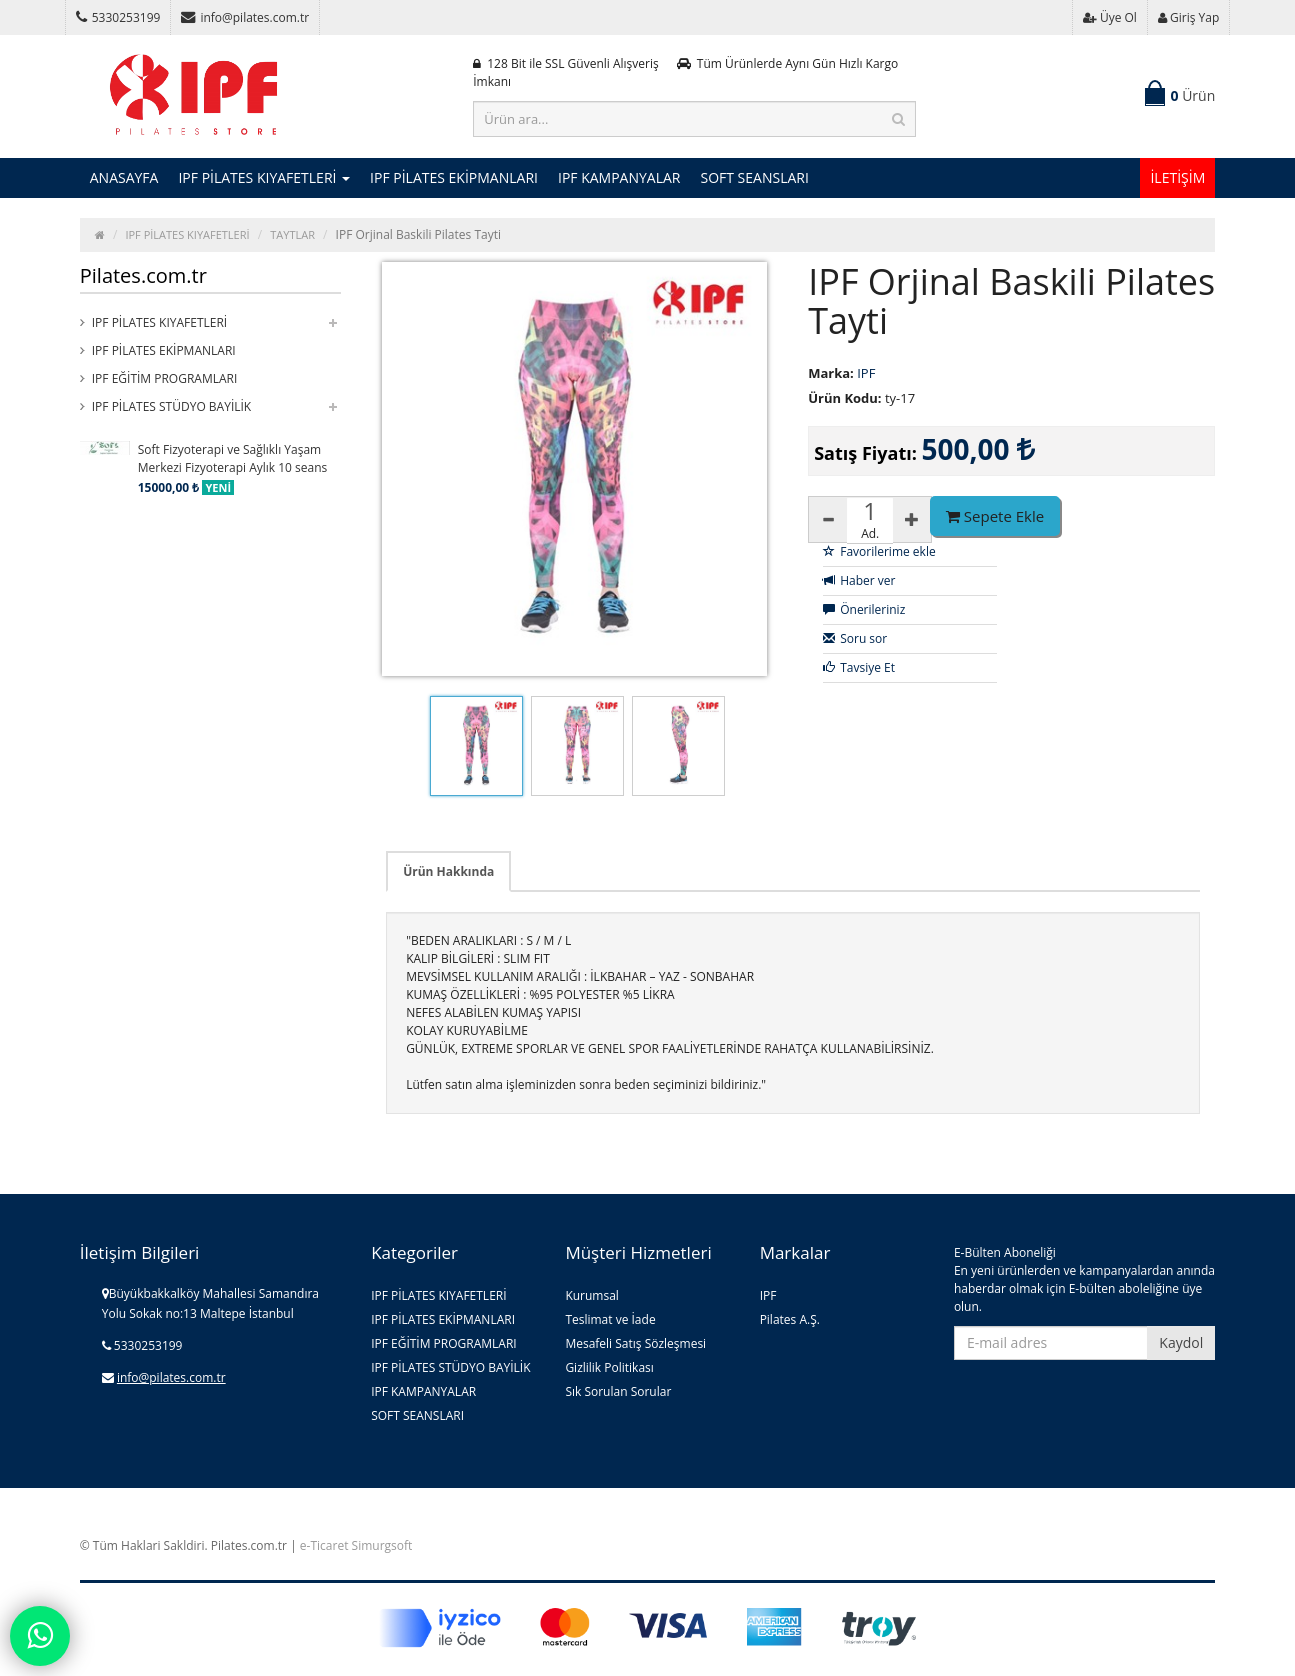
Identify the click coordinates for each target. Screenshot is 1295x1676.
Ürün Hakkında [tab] (448, 871)
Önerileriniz (864, 609)
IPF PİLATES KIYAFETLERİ (264, 177)
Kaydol (1181, 1342)
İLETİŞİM (1177, 177)
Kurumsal (592, 1295)
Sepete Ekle (995, 516)
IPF (768, 1295)
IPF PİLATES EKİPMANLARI (454, 177)
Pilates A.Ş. (790, 1319)
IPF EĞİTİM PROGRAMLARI (165, 378)
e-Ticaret (324, 1545)
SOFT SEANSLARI (754, 177)
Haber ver (859, 580)
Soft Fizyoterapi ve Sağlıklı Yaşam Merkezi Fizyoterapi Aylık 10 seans (233, 458)
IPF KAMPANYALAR (619, 177)
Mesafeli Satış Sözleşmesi (635, 1343)
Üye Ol (1110, 17)
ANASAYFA (124, 177)
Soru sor (855, 638)
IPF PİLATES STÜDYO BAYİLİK (171, 406)
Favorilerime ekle (879, 551)
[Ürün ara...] (694, 119)
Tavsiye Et (859, 667)
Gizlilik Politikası (609, 1367)
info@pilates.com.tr (245, 17)
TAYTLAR (292, 234)
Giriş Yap (1188, 17)
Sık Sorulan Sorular (618, 1391)
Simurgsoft (382, 1545)
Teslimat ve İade (610, 1319)
